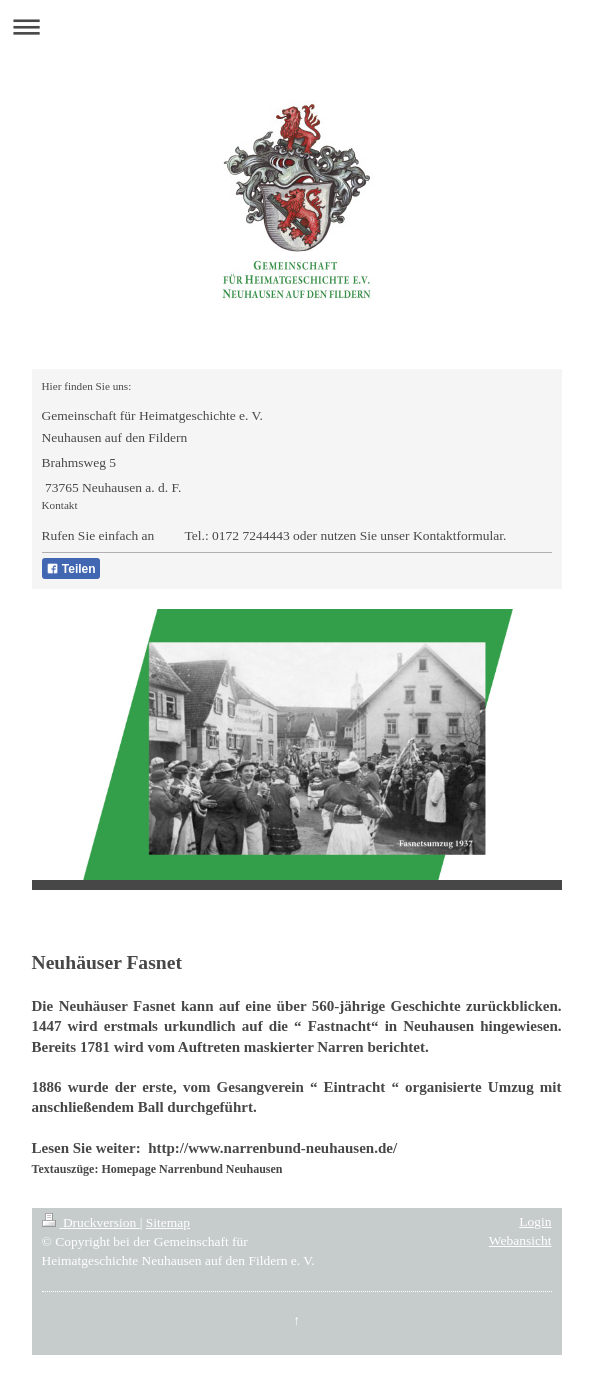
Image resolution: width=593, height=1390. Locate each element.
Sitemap (168, 1222)
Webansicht (520, 1240)
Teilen (71, 569)
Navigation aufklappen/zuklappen (296, 26)
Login (535, 1221)
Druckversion (91, 1222)
